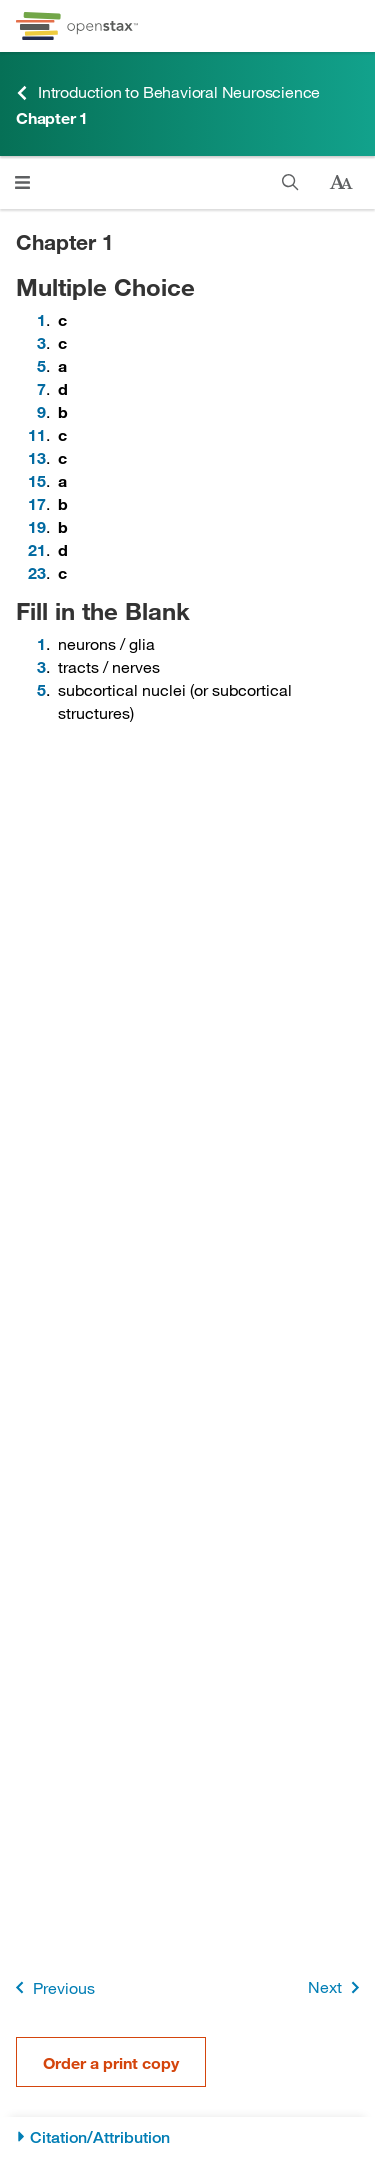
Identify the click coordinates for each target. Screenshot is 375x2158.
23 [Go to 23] (37, 572)
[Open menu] (22, 182)
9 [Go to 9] (41, 411)
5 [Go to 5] (41, 365)
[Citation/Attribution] (187, 2137)
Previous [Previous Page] (51, 1987)
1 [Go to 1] (41, 319)
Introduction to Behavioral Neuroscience (168, 92)
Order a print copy (111, 2062)
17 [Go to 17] (37, 503)
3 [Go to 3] (41, 342)
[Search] (290, 182)
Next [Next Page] (337, 1987)
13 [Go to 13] (37, 457)
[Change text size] (341, 183)
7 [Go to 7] (41, 388)
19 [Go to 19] (37, 526)
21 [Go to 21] (37, 549)
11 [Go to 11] (37, 434)
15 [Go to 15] (37, 480)
